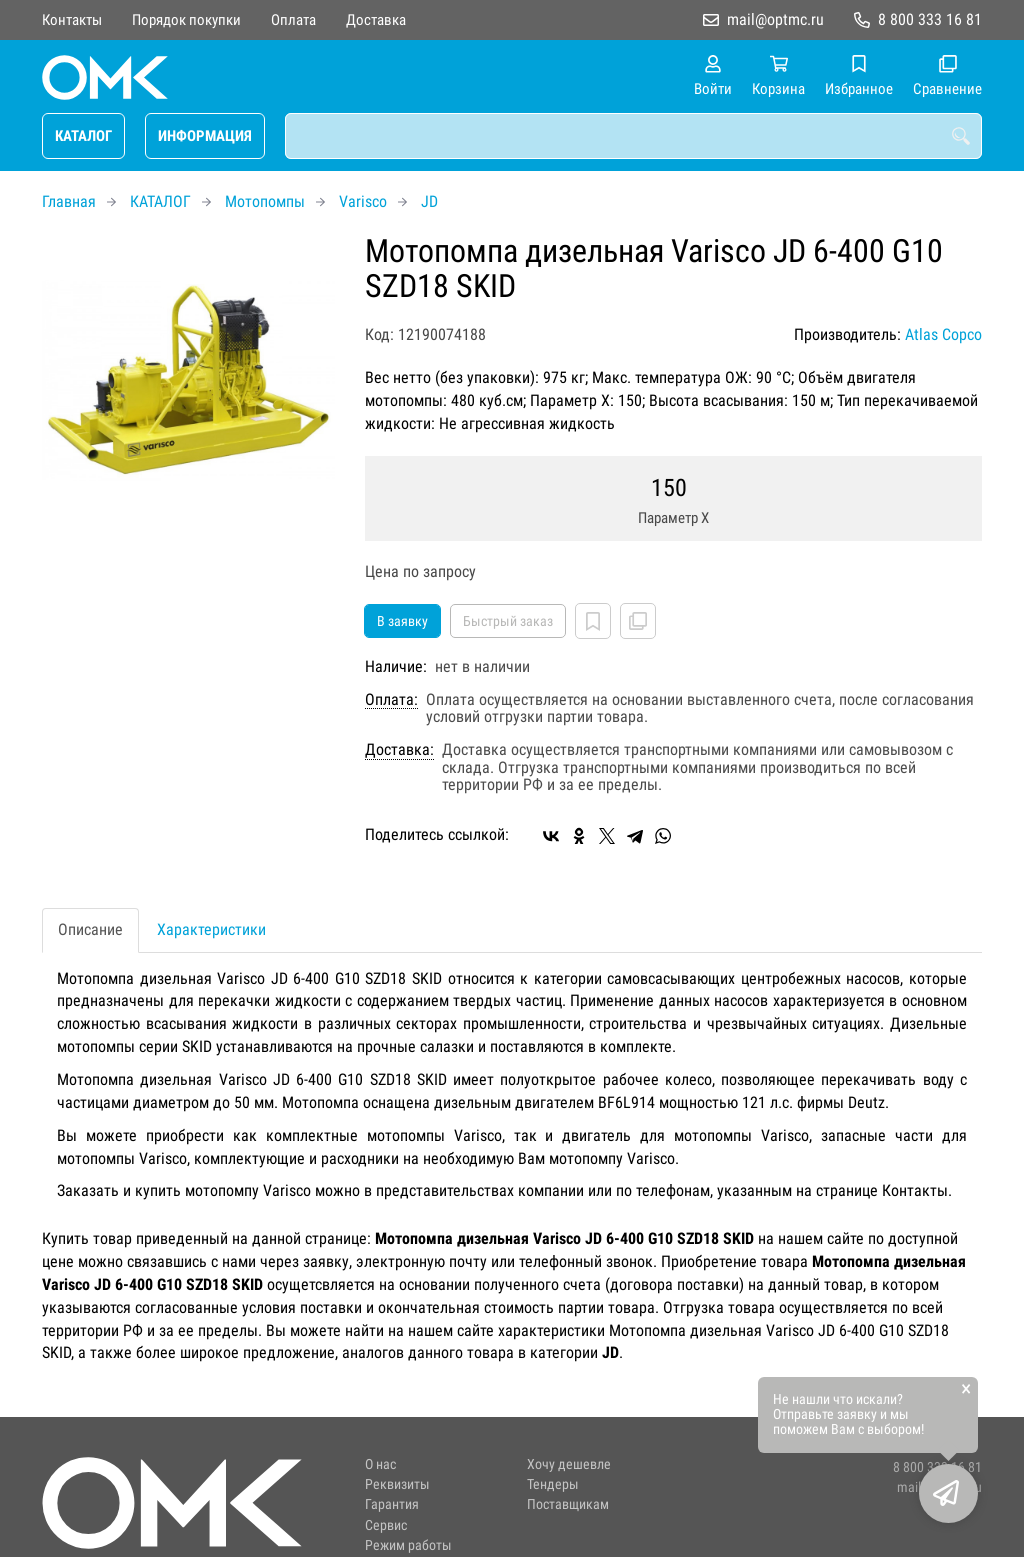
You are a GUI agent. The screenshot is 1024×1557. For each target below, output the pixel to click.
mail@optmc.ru (775, 19)
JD (429, 201)
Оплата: (391, 700)
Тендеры (553, 1484)
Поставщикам (568, 1504)
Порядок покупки (186, 20)
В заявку (402, 621)
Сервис (386, 1525)
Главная (69, 201)
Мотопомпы (265, 201)
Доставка (376, 20)
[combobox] (633, 136)
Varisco (363, 201)
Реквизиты (397, 1484)
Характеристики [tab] (211, 929)
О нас (380, 1464)
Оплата (293, 20)
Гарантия (392, 1504)
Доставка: (399, 750)
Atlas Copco (943, 334)
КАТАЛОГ (83, 136)
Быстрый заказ (508, 621)
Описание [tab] (90, 929)
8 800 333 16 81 (930, 19)
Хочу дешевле (569, 1464)
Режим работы (408, 1545)
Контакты (72, 20)
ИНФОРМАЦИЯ (205, 136)
